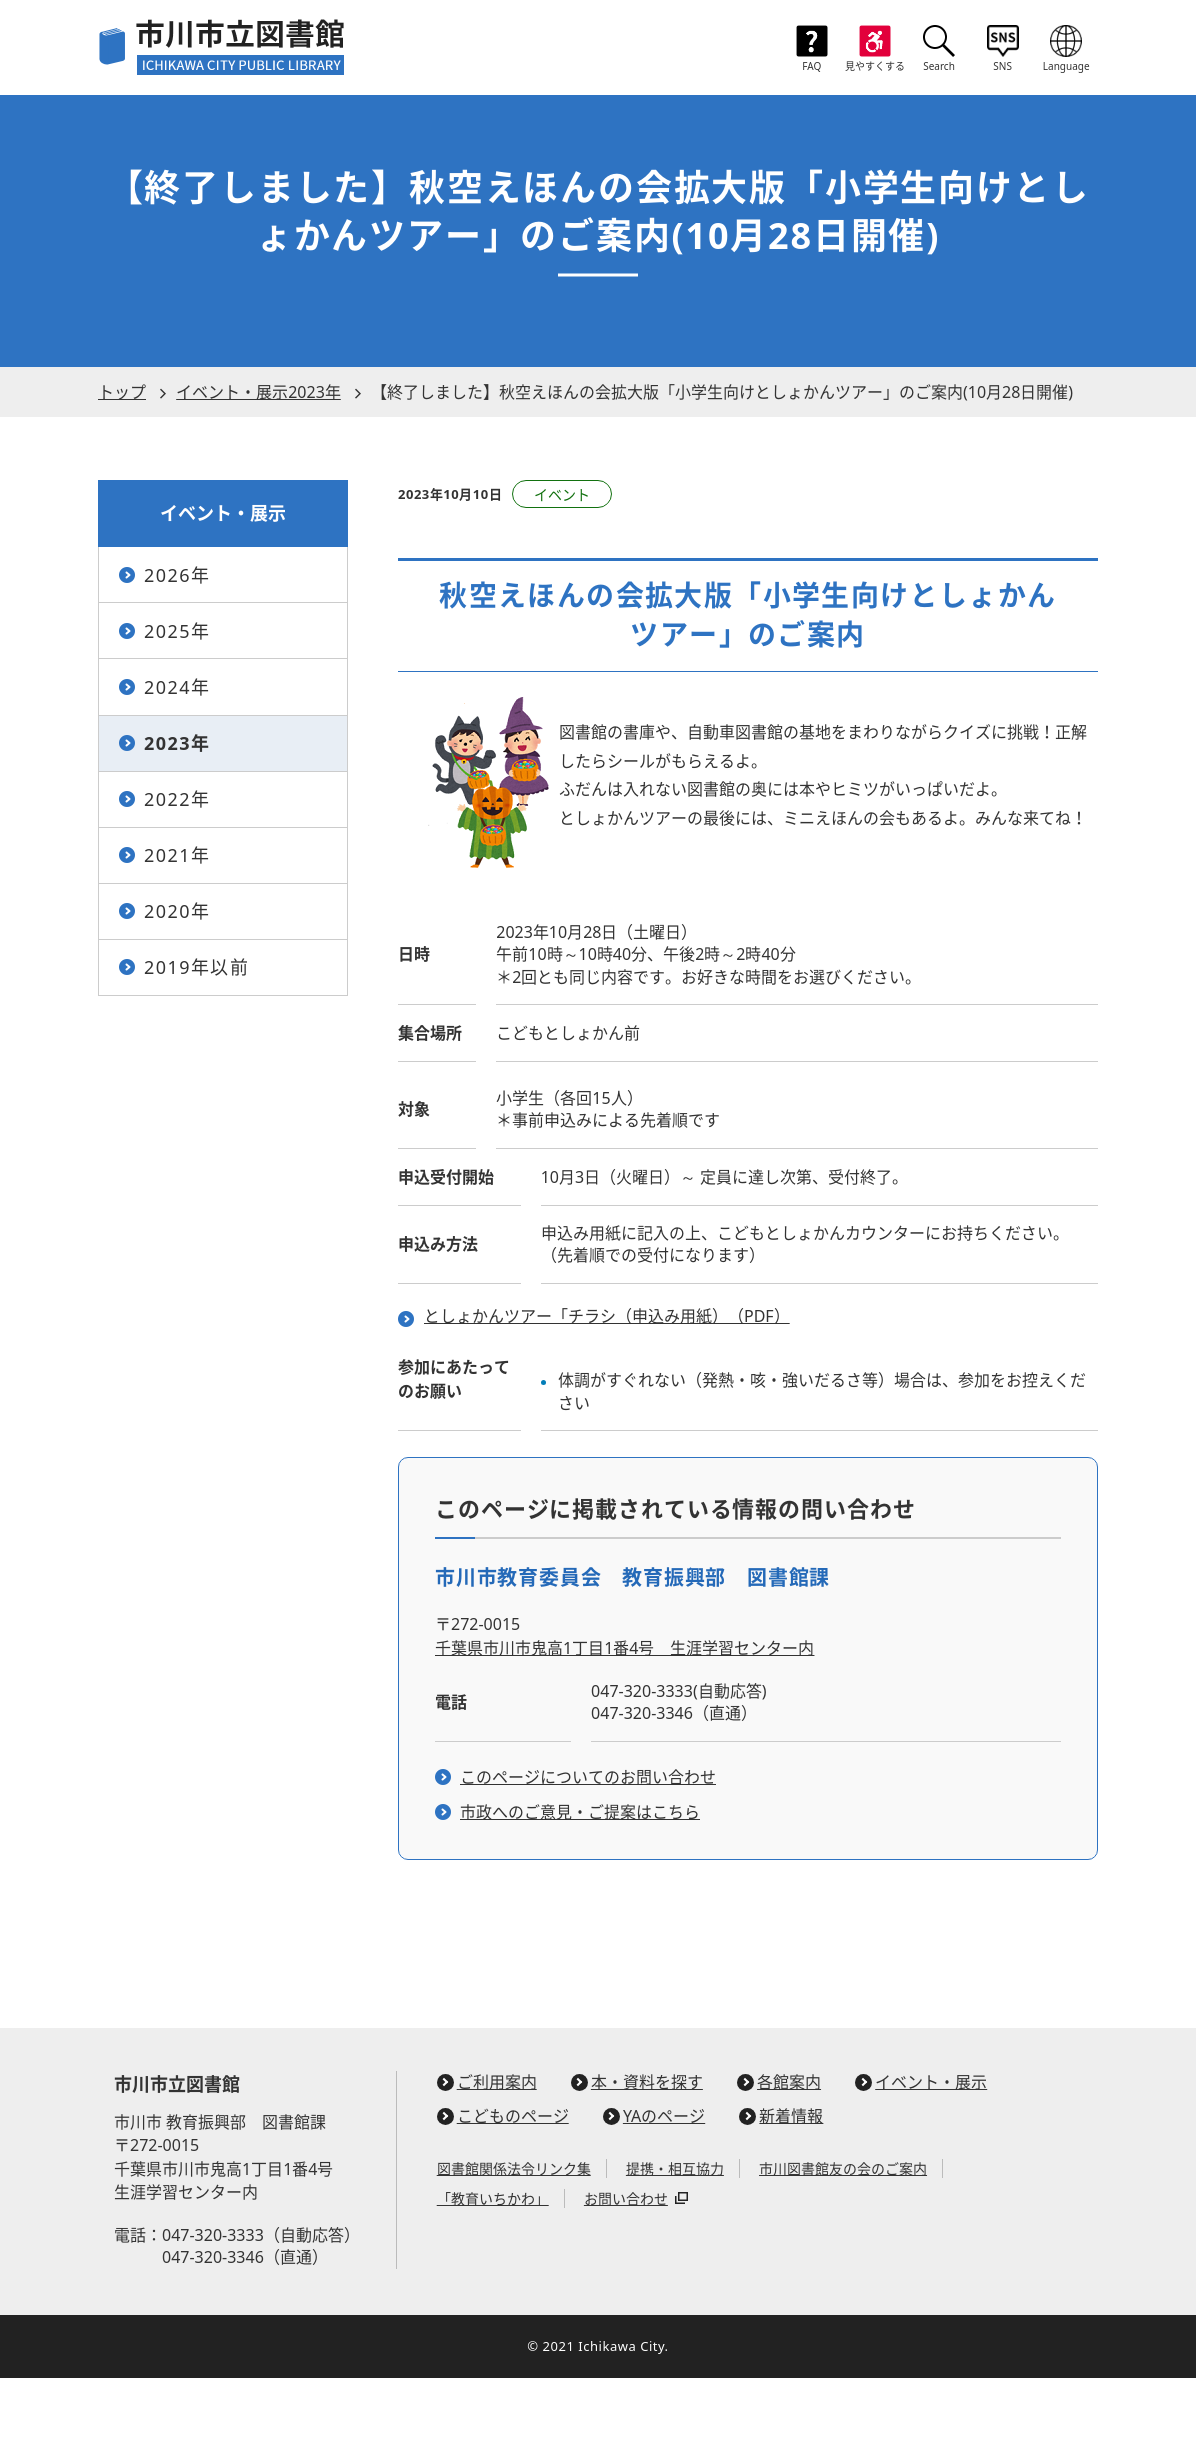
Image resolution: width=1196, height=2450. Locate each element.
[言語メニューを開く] (1066, 50)
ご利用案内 (487, 2154)
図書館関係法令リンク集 (514, 2241)
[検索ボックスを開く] (939, 50)
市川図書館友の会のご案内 (843, 2241)
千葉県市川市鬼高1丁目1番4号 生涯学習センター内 (624, 1720)
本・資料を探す (637, 2154)
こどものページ (503, 2188)
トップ (122, 464)
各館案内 (779, 2154)
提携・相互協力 (675, 2241)
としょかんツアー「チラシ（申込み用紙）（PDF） (607, 1389)
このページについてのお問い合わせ (588, 1849)
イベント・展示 (921, 2154)
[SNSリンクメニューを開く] (1003, 50)
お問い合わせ (626, 2271)
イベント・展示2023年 (258, 464)
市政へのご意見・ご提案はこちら (580, 1885)
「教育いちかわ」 (493, 2271)
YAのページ (654, 2188)
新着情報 (781, 2188)
